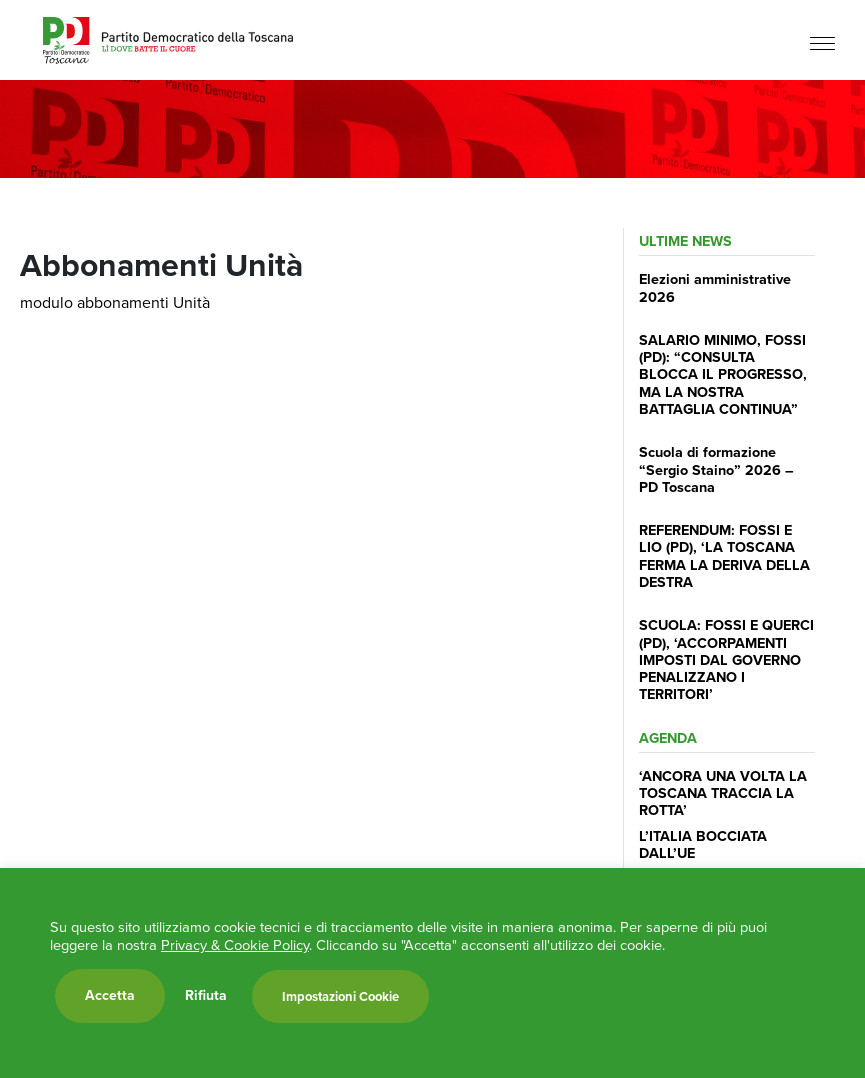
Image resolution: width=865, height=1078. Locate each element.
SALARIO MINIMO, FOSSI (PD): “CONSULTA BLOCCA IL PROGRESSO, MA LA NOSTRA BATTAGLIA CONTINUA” (723, 374)
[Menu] (822, 42)
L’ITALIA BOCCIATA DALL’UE (703, 844)
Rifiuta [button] (206, 996)
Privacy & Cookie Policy (235, 945)
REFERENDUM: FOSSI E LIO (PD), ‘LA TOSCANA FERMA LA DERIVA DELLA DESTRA (724, 556)
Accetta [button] (110, 995)
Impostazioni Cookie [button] (340, 996)
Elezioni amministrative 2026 (715, 287)
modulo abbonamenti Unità (115, 302)
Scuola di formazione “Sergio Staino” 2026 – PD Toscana (716, 469)
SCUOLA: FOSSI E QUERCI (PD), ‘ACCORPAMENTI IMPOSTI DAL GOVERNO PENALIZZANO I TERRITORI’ (726, 659)
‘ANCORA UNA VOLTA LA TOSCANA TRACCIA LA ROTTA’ (723, 793)
